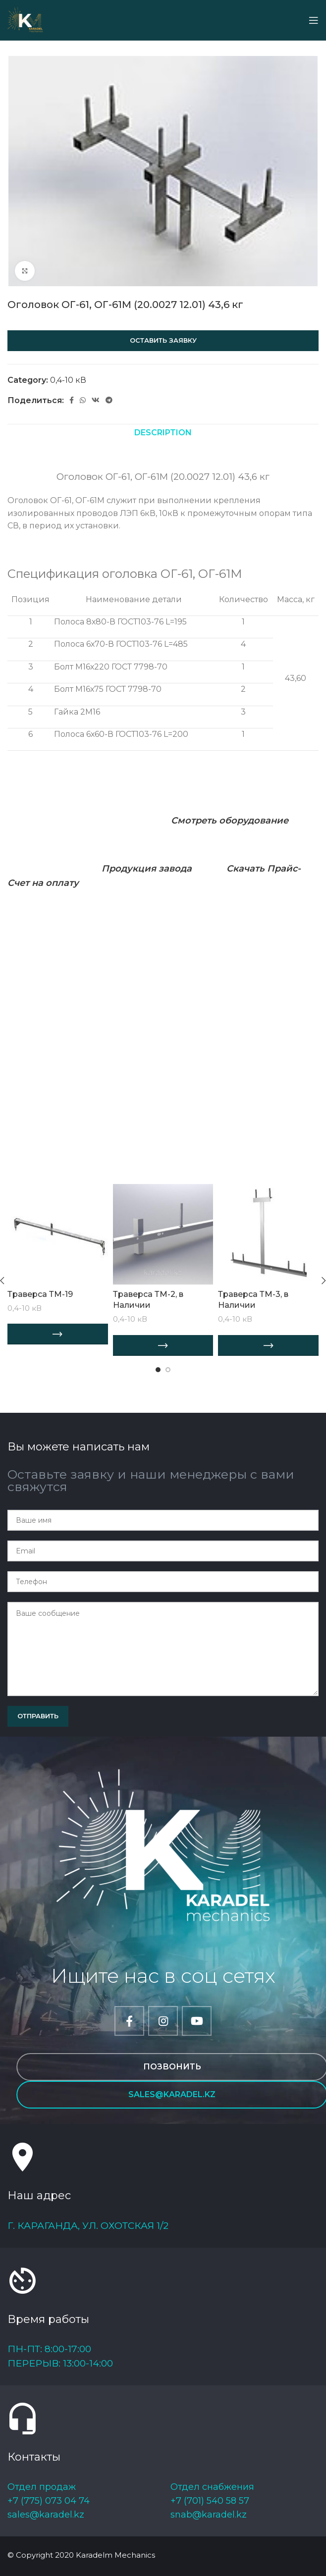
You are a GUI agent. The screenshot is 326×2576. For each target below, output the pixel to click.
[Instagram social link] (163, 2021)
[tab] (163, 433)
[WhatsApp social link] (83, 400)
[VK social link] (96, 400)
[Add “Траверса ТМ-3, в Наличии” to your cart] (268, 1345)
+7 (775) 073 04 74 (48, 2500)
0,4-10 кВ (68, 380)
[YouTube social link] (197, 2021)
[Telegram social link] (109, 400)
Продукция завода (147, 868)
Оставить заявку (163, 340)
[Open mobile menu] (314, 20)
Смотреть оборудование (229, 820)
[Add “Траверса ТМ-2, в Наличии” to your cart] (163, 1345)
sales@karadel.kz (45, 2514)
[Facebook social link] (71, 400)
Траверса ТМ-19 (40, 1294)
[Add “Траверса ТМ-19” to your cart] (57, 1334)
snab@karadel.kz (208, 2514)
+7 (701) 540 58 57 (209, 2500)
